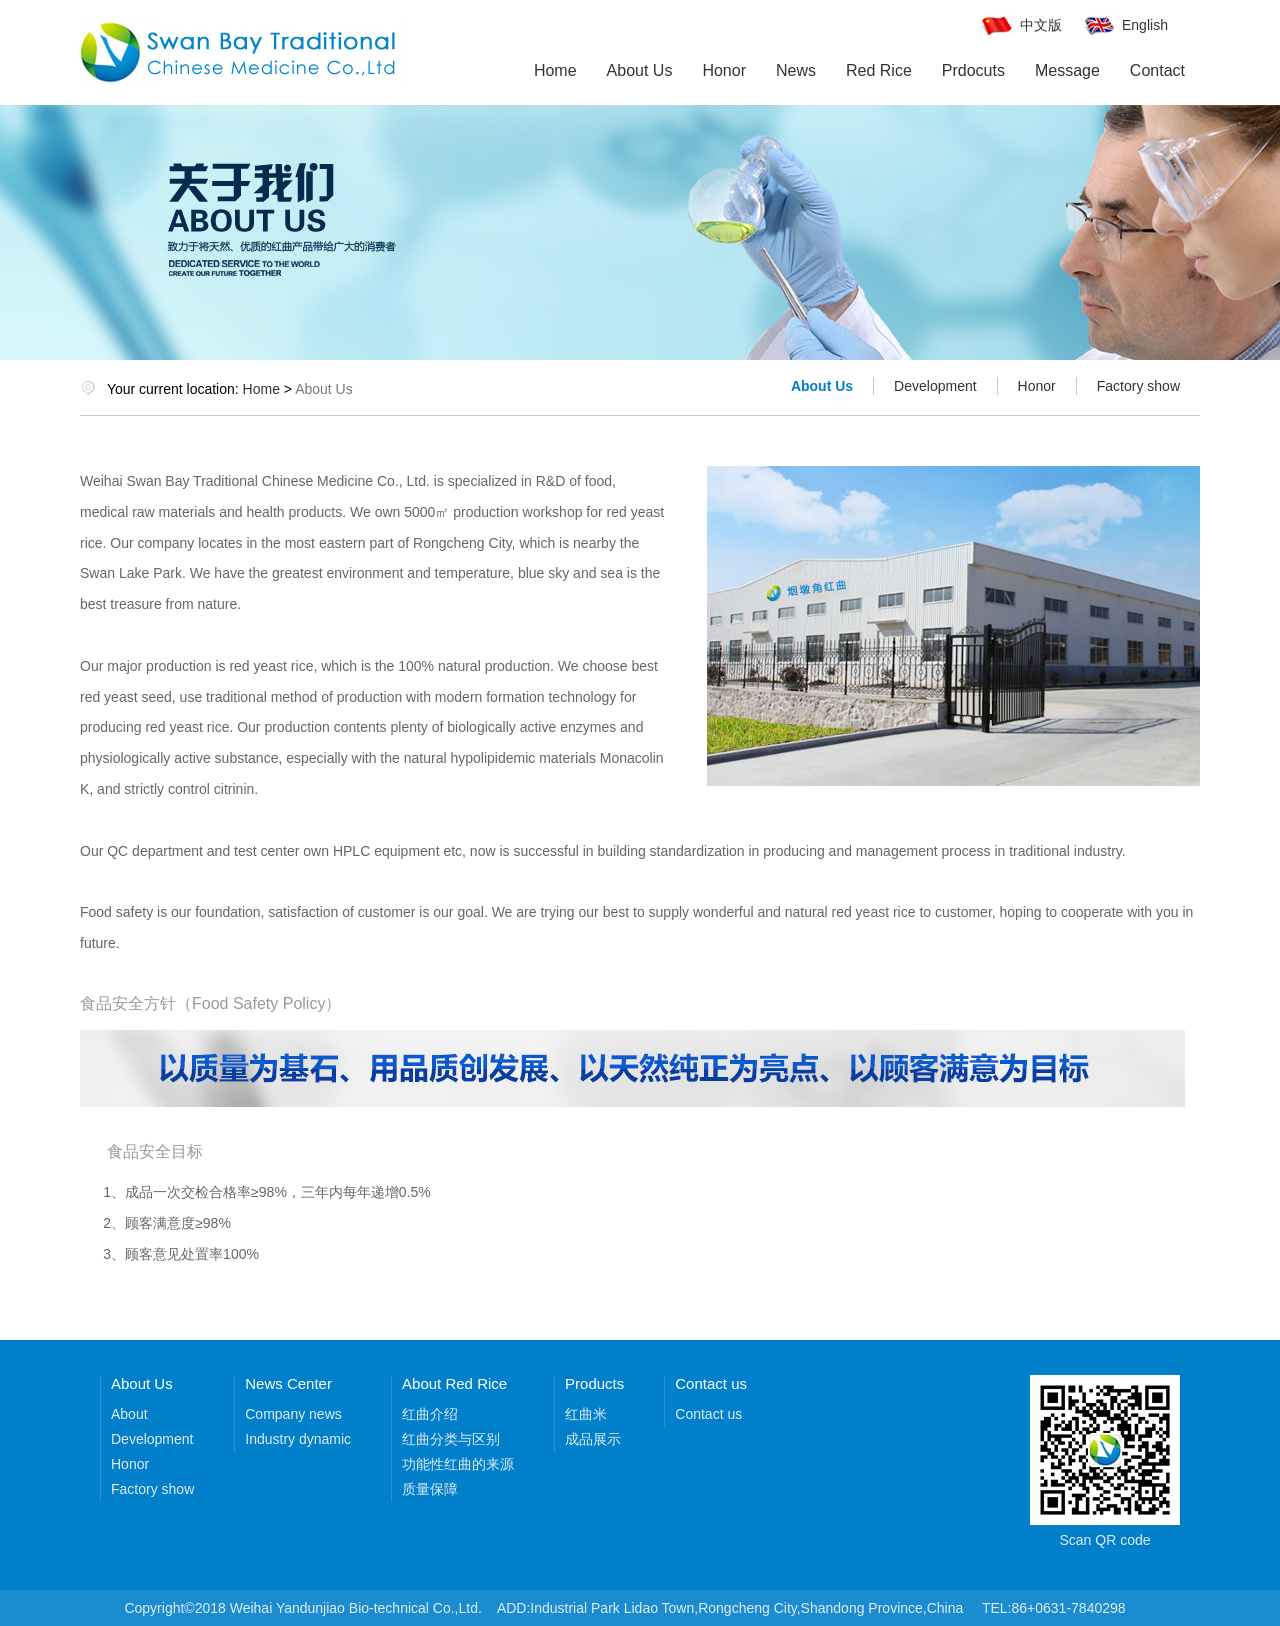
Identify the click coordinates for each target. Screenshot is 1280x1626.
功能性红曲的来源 (458, 1464)
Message (1067, 70)
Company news (293, 1414)
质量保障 (430, 1489)
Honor (724, 70)
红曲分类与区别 (451, 1439)
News (796, 70)
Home (555, 70)
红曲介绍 (430, 1414)
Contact (1157, 70)
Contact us (708, 1414)
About (129, 1414)
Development (935, 386)
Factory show (1138, 386)
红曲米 (586, 1414)
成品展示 (593, 1439)
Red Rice (879, 70)
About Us (640, 70)
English (1145, 25)
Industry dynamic (298, 1439)
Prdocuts (973, 70)
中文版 (1041, 25)
